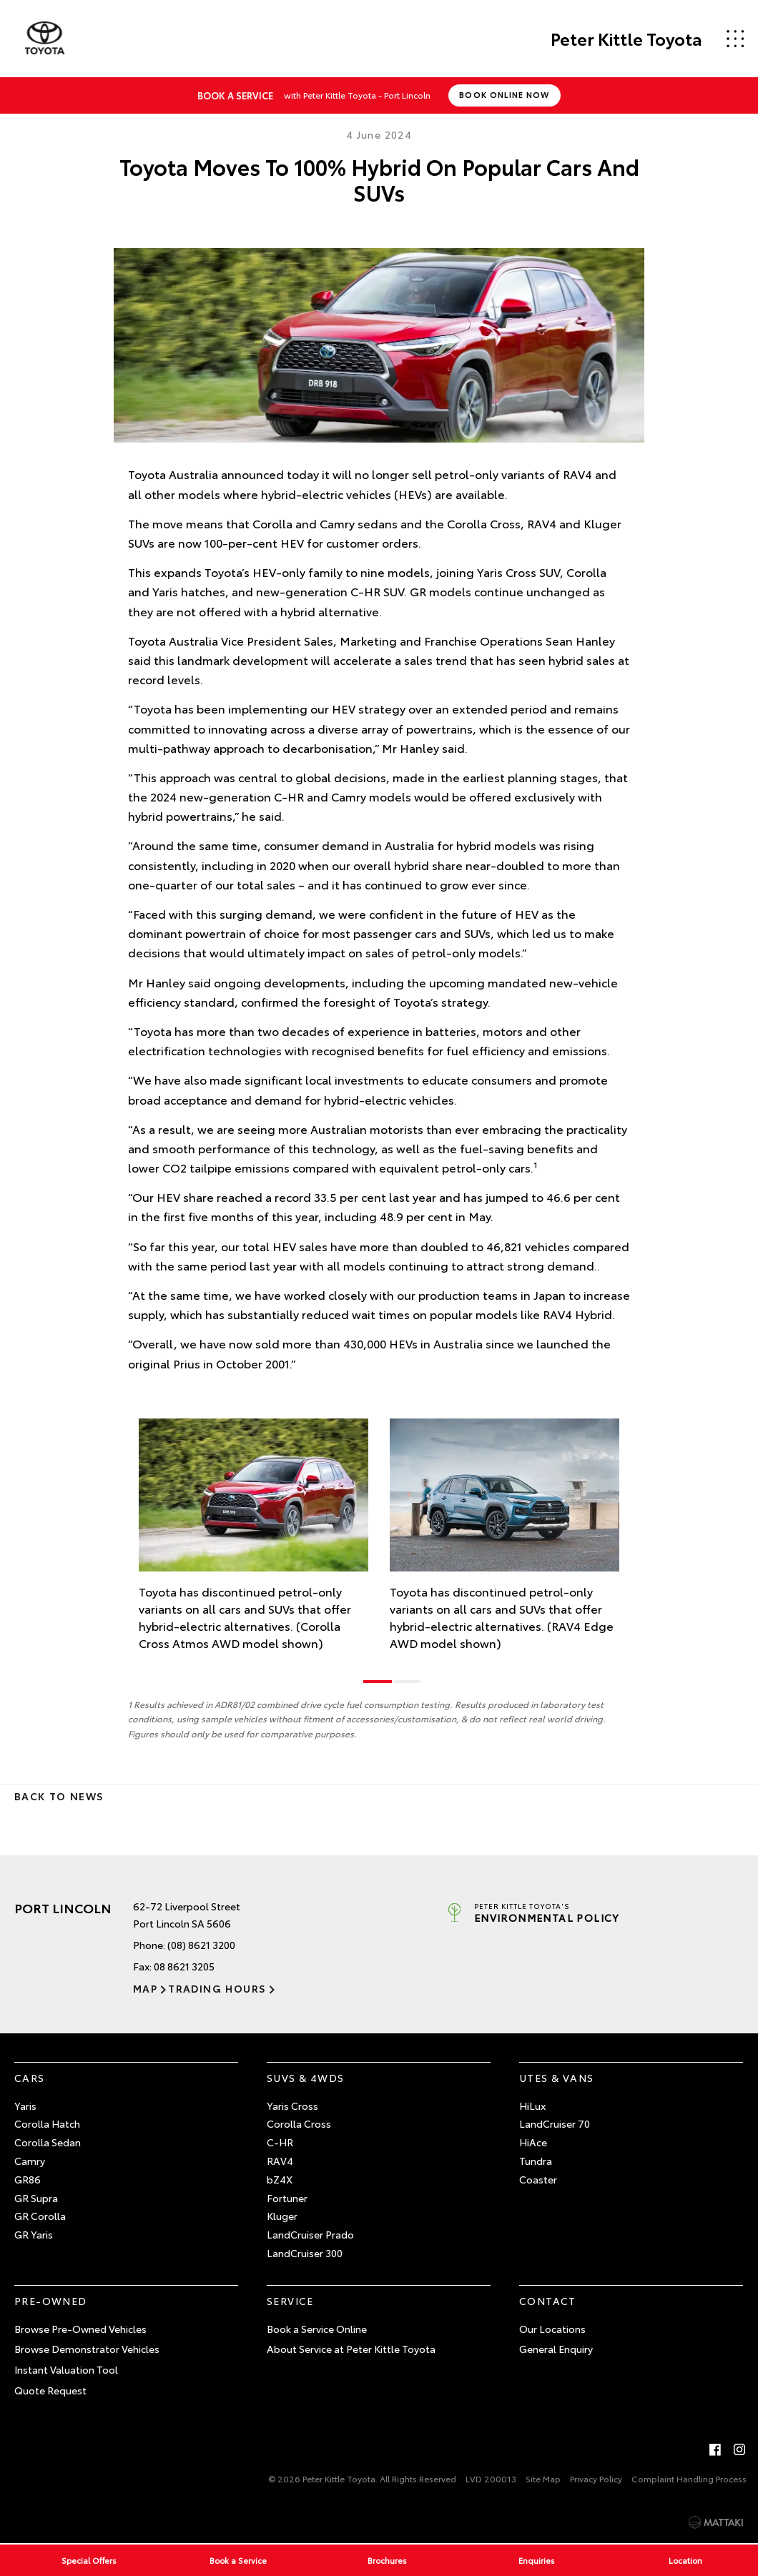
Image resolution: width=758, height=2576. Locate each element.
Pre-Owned (50, 2301)
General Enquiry (556, 2348)
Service (290, 2301)
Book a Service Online (317, 2328)
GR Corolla (40, 2216)
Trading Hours (217, 1988)
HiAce (533, 2142)
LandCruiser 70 (554, 2123)
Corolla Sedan (47, 2142)
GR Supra (36, 2198)
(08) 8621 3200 (201, 1945)
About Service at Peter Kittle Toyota (351, 2348)
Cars (29, 2078)
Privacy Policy (596, 2478)
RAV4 (280, 2160)
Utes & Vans (556, 2078)
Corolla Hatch (47, 2123)
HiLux (532, 2105)
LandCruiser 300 (305, 2253)
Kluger (282, 2216)
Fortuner (287, 2198)
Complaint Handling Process (689, 2478)
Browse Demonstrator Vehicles (86, 2348)
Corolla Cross (299, 2123)
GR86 (27, 2179)
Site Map (543, 2478)
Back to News (59, 1796)
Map (145, 1988)
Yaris (25, 2105)
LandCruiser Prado (310, 2234)
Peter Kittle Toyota (626, 38)
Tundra (535, 2160)
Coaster (538, 2179)
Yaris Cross (292, 2105)
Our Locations (552, 2328)
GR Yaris (33, 2234)
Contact (547, 2301)
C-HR (280, 2142)
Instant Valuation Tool (66, 2369)
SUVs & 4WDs (305, 2078)
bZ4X (279, 2179)
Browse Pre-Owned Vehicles (80, 2328)
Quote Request (50, 2390)
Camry (29, 2160)
